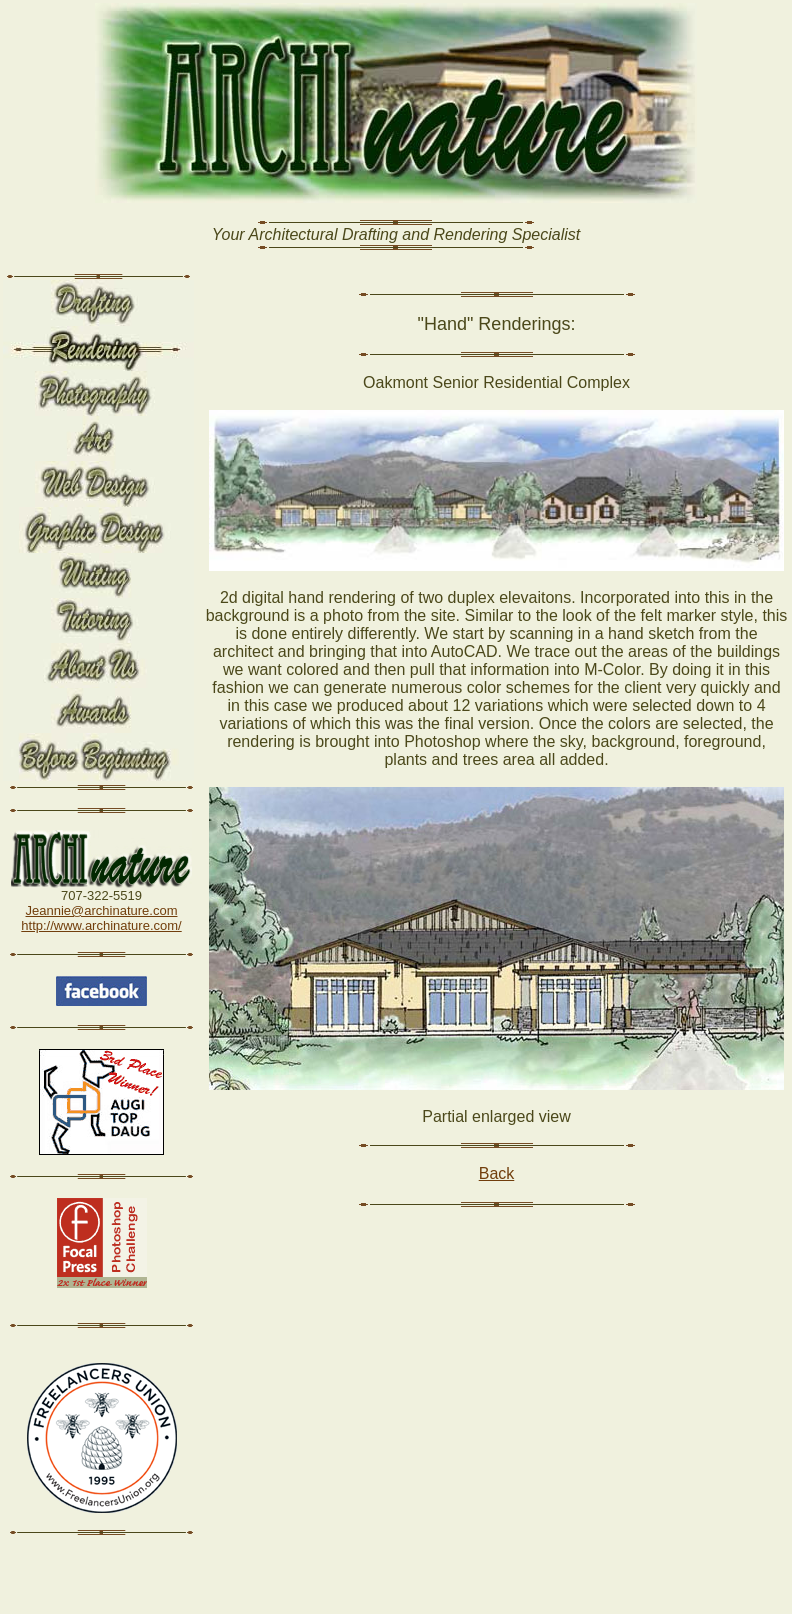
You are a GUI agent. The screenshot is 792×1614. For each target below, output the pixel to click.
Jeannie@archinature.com (102, 910)
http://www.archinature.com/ (101, 925)
